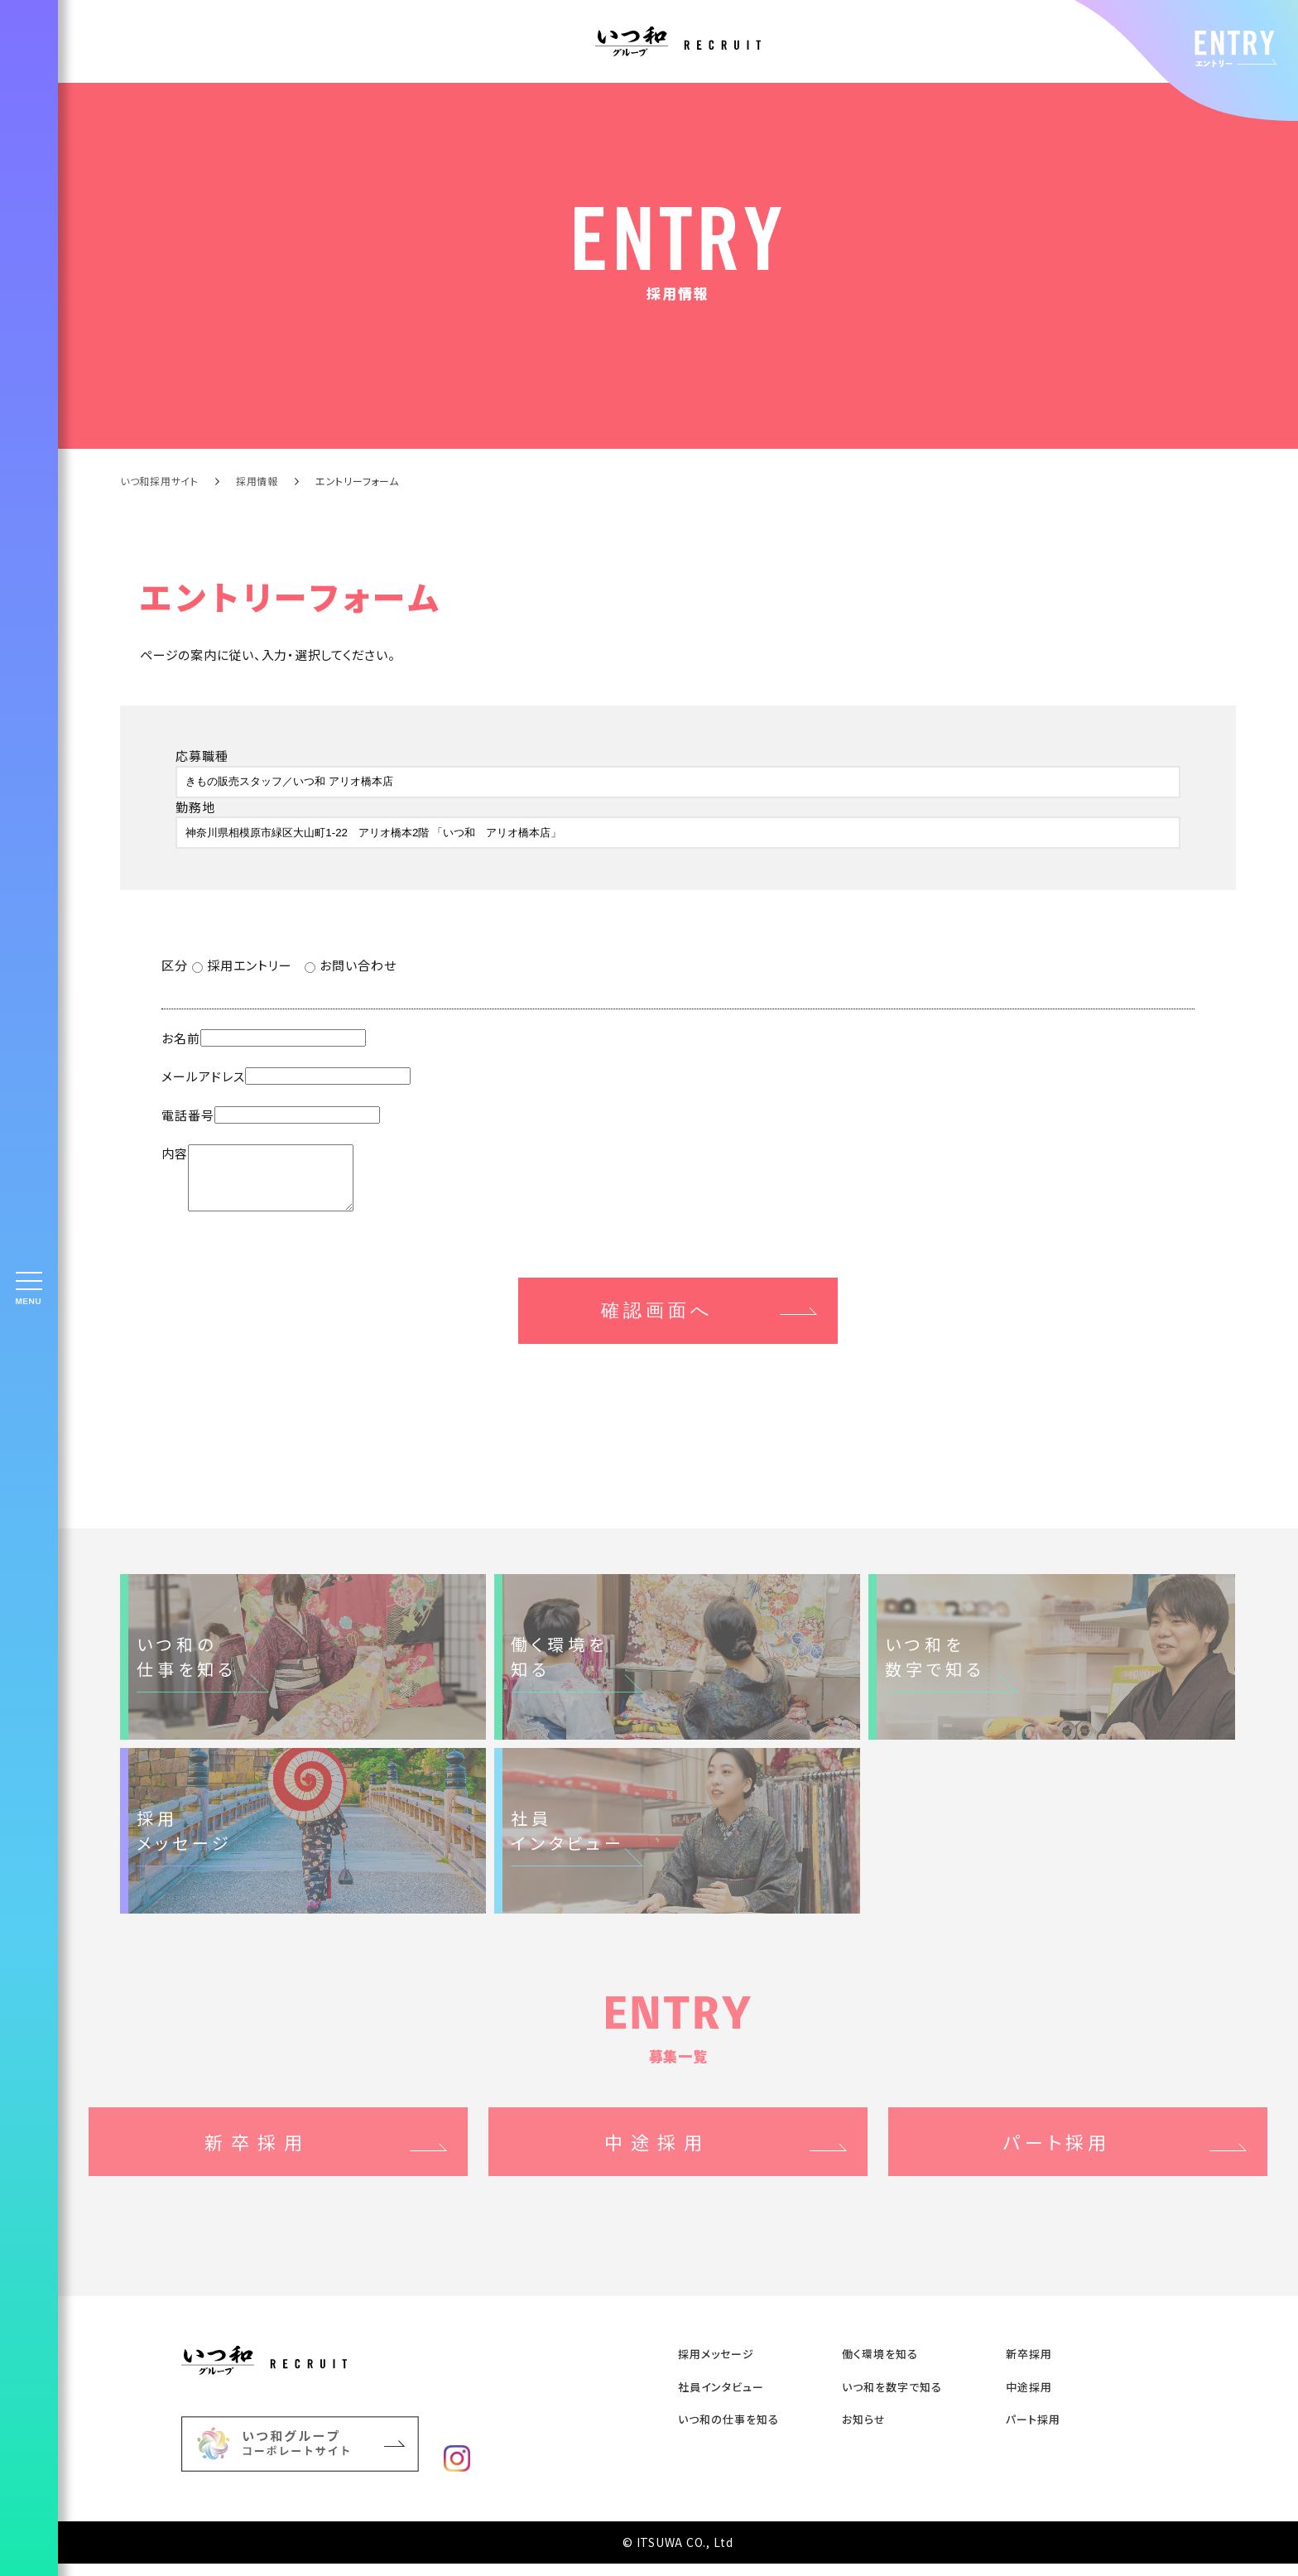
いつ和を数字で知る (892, 2399)
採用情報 (257, 481)
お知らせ (864, 2431)
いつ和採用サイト (159, 481)
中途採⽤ (1029, 2399)
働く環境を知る (880, 2366)
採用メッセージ (716, 2366)
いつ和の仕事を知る (728, 2431)
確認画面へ (657, 1322)
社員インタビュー (721, 2399)
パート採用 (1033, 2431)
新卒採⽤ (1029, 2366)
